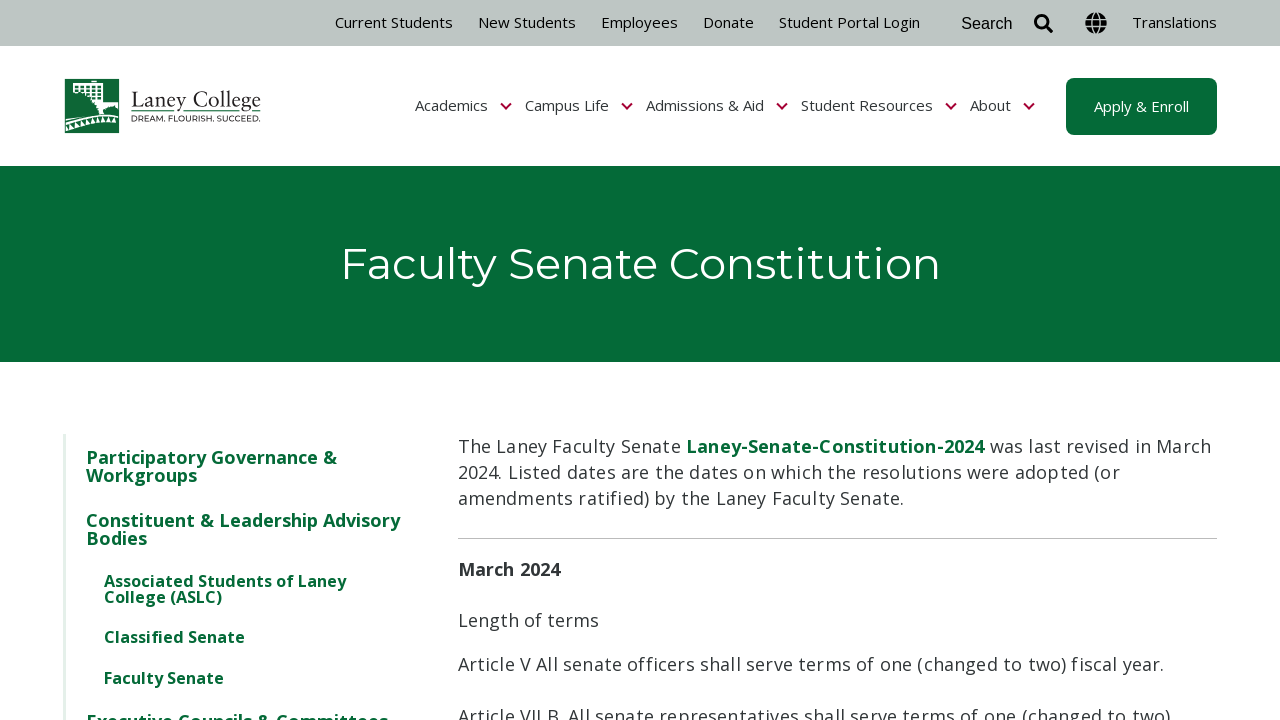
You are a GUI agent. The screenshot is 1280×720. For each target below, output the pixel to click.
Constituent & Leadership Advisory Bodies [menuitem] (243, 529)
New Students (527, 22)
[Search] (1002, 23)
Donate (728, 22)
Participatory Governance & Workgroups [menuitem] (211, 466)
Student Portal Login (849, 22)
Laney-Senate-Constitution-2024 (835, 446)
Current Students (394, 22)
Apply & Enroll (1141, 106)
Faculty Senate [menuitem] (164, 678)
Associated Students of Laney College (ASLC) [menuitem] (225, 589)
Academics (463, 105)
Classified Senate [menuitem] (174, 637)
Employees (639, 22)
